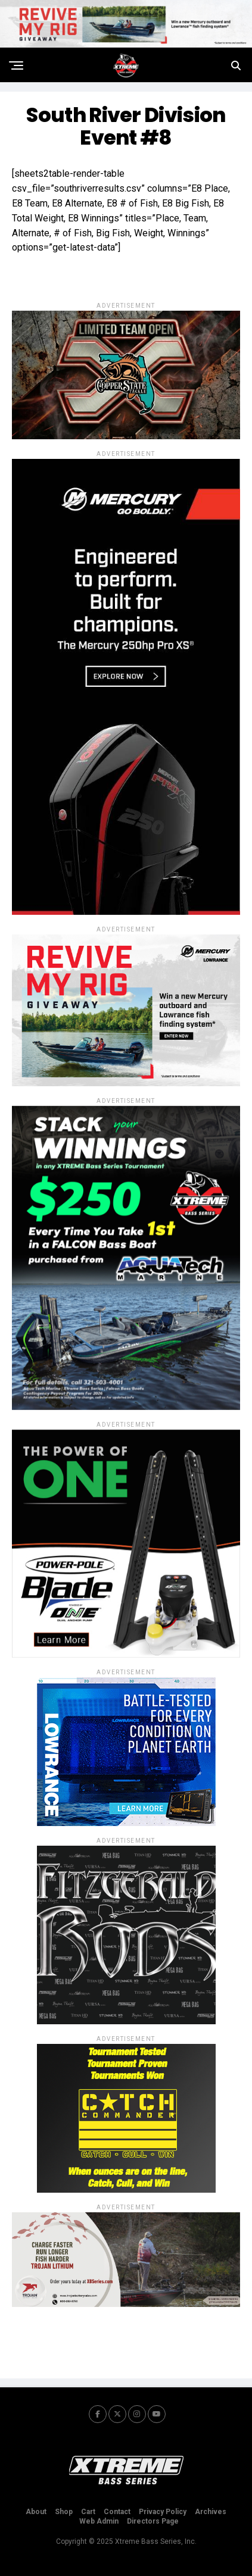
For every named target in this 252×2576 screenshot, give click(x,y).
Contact (117, 2512)
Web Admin (99, 2521)
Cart (88, 2512)
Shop (64, 2512)
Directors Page (153, 2521)
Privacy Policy (162, 2512)
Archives (210, 2512)
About (36, 2512)
